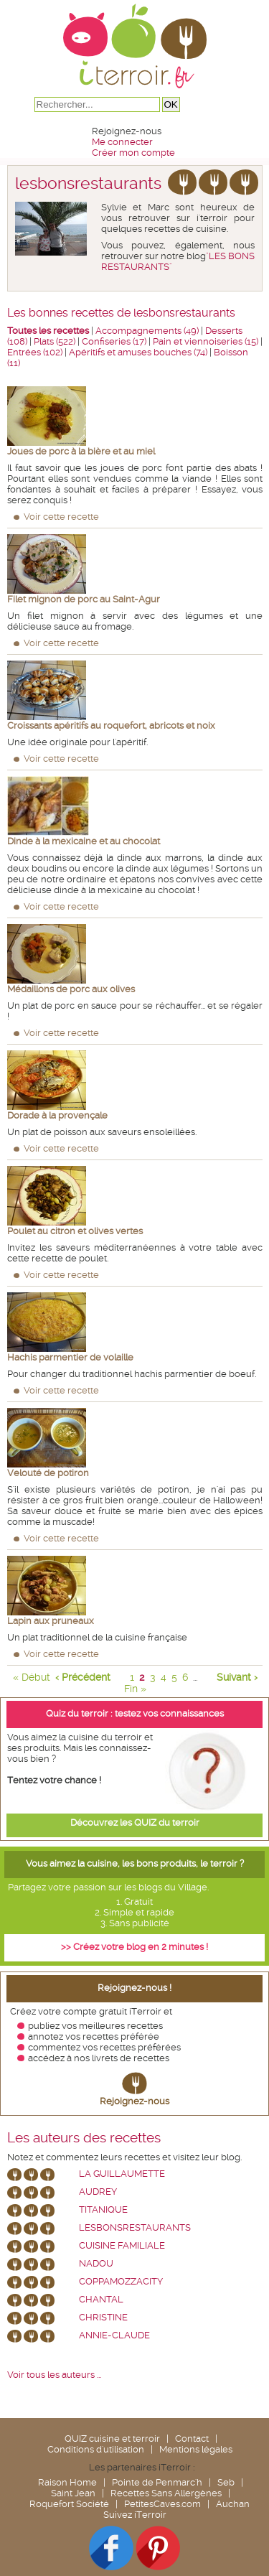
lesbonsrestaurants (135, 2227)
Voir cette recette (61, 516)
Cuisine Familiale (122, 2245)
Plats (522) (54, 341)
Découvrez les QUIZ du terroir (134, 1822)
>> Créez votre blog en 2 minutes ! (134, 1946)
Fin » (135, 1688)
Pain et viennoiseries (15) (205, 341)
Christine (103, 2317)
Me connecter (122, 141)
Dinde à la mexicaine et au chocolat (83, 841)
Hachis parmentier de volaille (70, 1357)
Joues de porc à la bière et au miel (81, 451)
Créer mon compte (133, 152)
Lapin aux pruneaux (50, 1620)
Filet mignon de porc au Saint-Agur (83, 599)
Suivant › (237, 1677)
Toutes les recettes (48, 330)
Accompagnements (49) (147, 330)
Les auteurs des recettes (84, 2138)
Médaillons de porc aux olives (71, 989)
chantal (101, 2299)
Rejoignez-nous (134, 2101)
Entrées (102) (34, 352)
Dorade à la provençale (57, 1115)
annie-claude (114, 2335)
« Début (31, 1677)
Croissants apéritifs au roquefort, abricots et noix (111, 725)
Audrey (98, 2191)
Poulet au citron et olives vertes (75, 1231)
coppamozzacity (121, 2281)
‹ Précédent (82, 1677)
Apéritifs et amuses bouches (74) (138, 352)
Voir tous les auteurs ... (54, 2374)
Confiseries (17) (114, 341)
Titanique (103, 2209)
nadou (96, 2263)
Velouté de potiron (48, 1472)
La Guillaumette (122, 2173)
